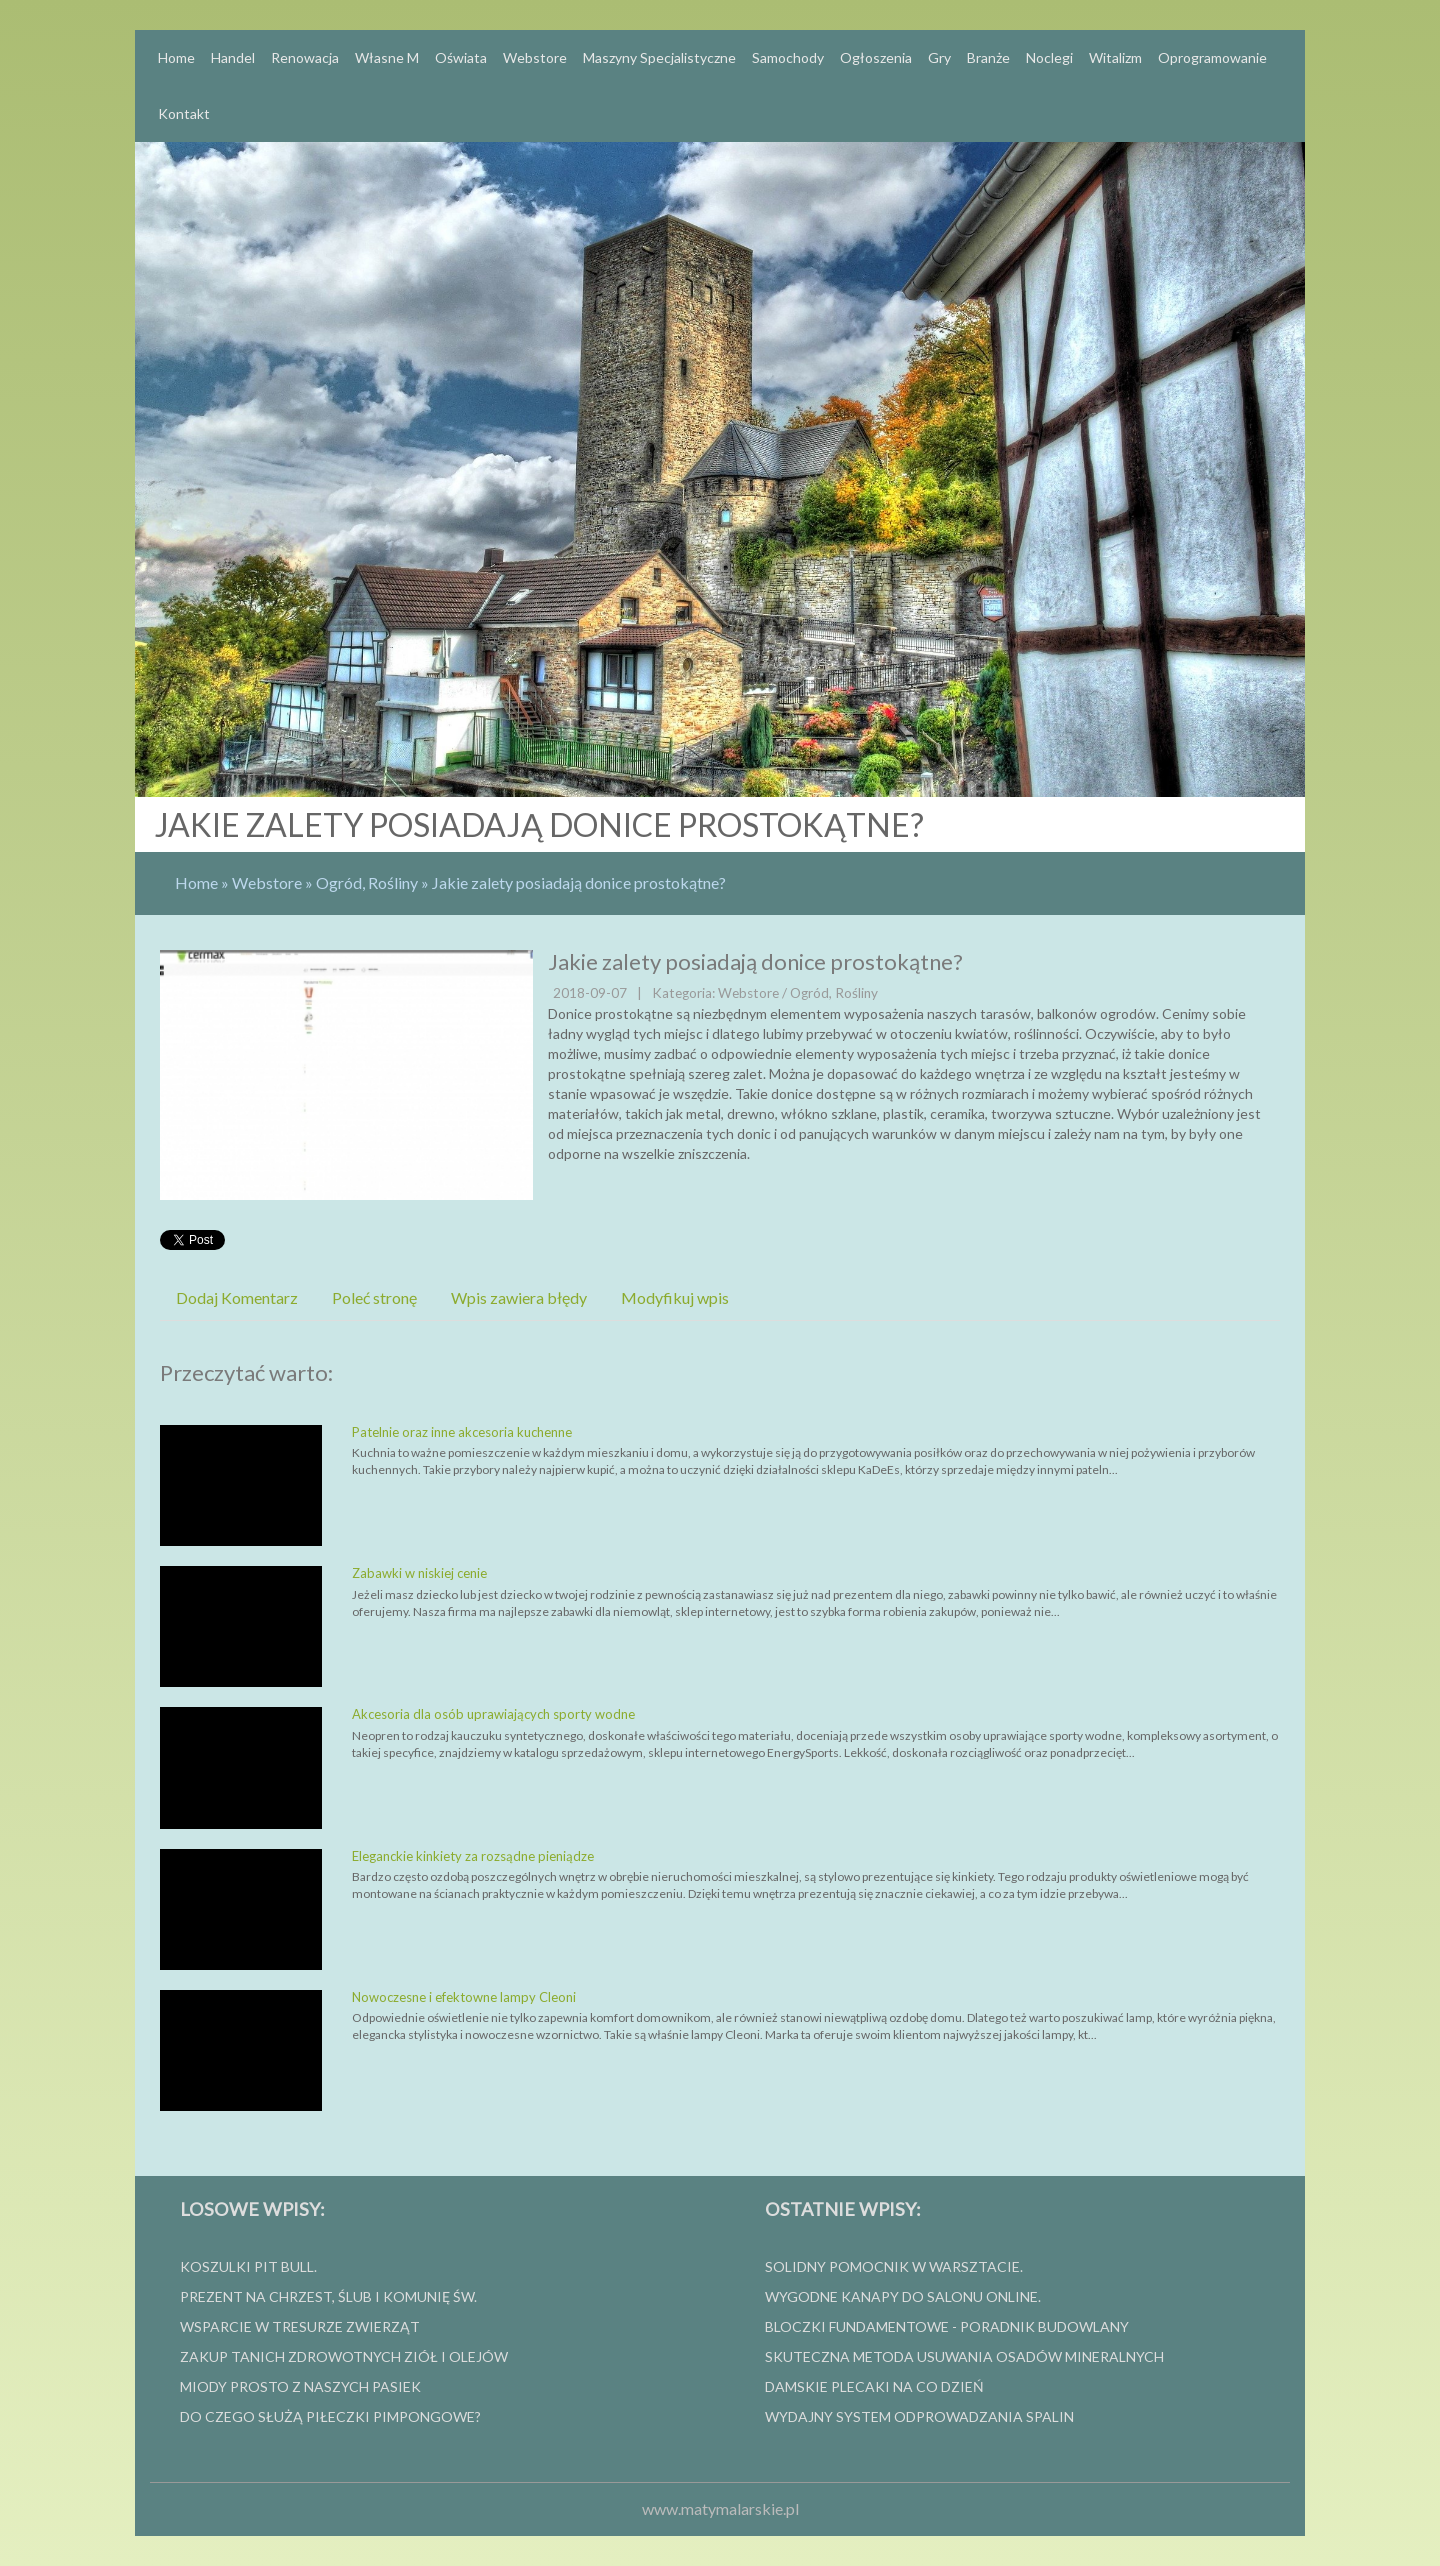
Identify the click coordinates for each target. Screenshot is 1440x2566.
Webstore (267, 882)
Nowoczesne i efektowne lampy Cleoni (464, 1997)
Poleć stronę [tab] (374, 1297)
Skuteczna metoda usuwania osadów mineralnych (964, 2356)
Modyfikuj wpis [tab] (675, 1297)
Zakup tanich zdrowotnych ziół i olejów (344, 2356)
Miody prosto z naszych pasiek (300, 2386)
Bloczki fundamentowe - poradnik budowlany (947, 2326)
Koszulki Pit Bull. (248, 2266)
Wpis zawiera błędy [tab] (519, 1297)
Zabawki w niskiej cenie (419, 1573)
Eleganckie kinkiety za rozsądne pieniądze (473, 1856)
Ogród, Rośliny (367, 882)
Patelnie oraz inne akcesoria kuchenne (462, 1432)
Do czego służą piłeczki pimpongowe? (330, 2416)
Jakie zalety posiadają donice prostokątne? (579, 882)
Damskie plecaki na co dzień (874, 2386)
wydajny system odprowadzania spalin (919, 2416)
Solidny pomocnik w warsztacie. (894, 2266)
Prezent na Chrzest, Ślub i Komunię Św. (328, 2296)
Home (196, 882)
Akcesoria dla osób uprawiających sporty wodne (493, 1714)
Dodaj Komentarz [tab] (237, 1297)
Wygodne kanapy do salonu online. (903, 2296)
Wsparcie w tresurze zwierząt (300, 2326)
